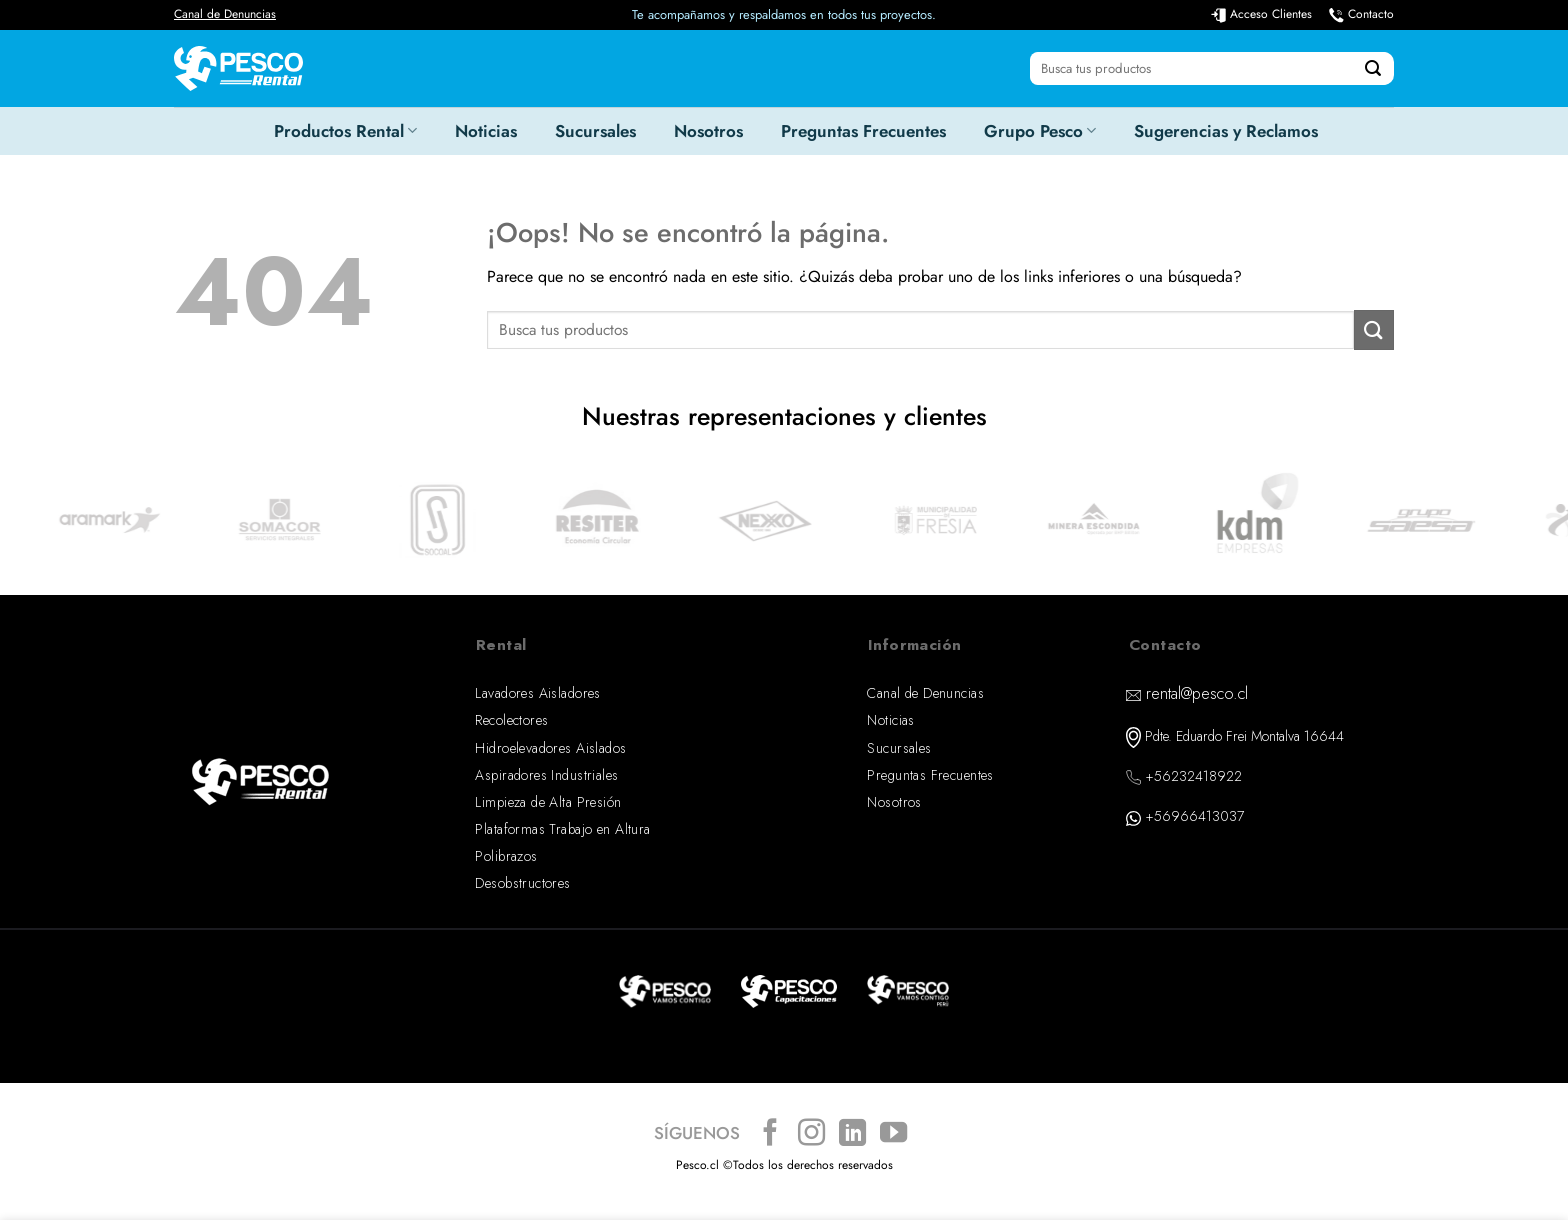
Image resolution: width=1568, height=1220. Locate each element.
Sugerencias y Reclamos (1226, 131)
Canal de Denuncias (225, 14)
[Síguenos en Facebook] (770, 1134)
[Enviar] (1373, 69)
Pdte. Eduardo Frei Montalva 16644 (1244, 736)
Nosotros (708, 131)
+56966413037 (1194, 816)
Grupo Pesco (1040, 131)
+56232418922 (1193, 776)
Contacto (1371, 14)
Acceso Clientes (1271, 14)
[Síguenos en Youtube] (893, 1134)
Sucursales (595, 131)
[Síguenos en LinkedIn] (852, 1134)
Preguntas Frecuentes (863, 131)
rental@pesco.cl (1197, 693)
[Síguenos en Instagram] (811, 1134)
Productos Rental (345, 131)
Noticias (486, 131)
